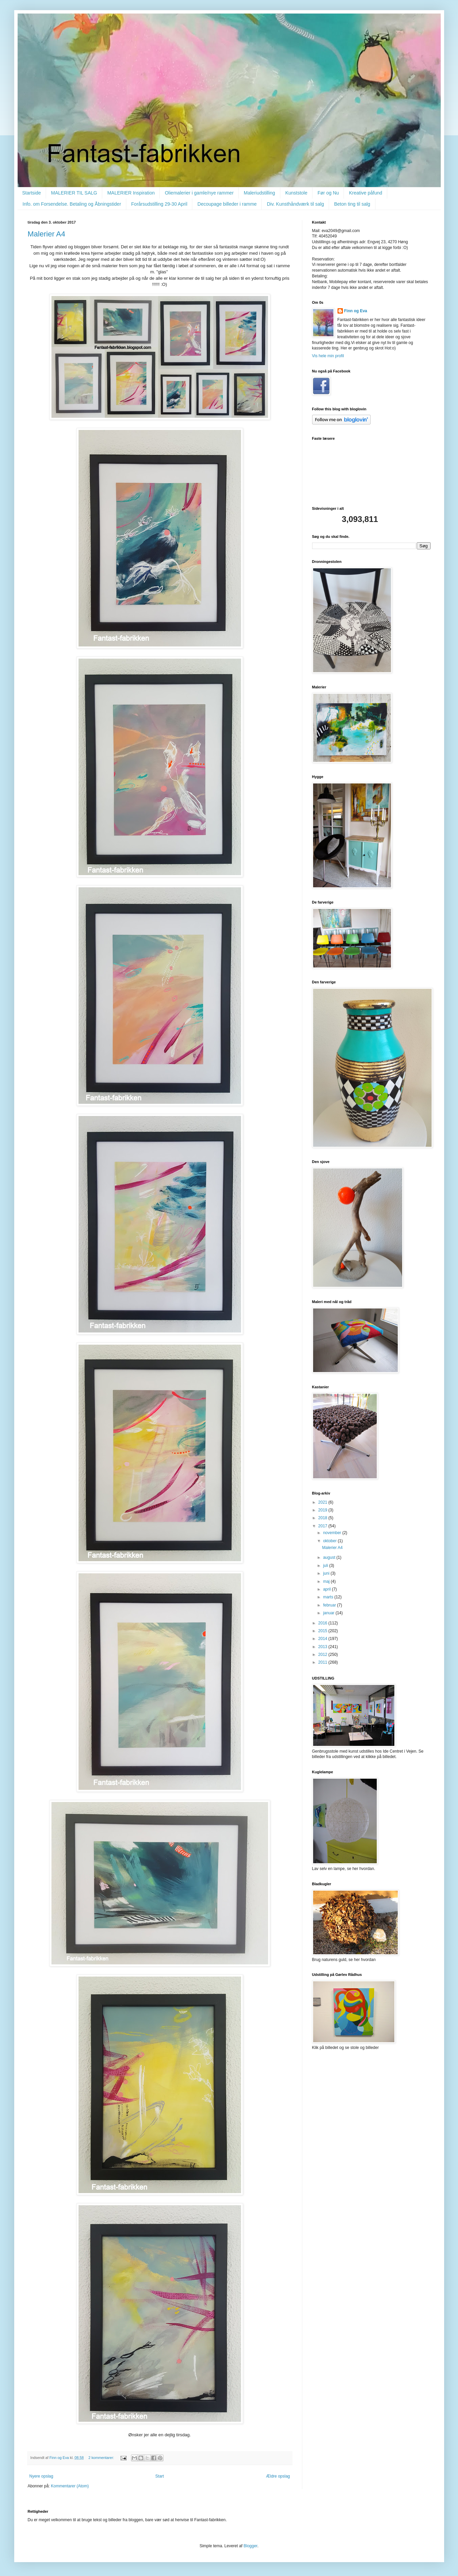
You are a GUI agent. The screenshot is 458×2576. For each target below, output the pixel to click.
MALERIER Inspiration (131, 193)
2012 (323, 1654)
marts (328, 1597)
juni (326, 1573)
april (327, 1589)
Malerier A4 (46, 234)
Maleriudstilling (259, 193)
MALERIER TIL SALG (74, 193)
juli (326, 1565)
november (332, 1532)
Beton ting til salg (352, 204)
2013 (323, 1646)
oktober (330, 1540)
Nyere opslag (41, 2476)
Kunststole (296, 193)
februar (330, 1605)
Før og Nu (328, 193)
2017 (323, 1526)
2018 (323, 1517)
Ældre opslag (278, 2476)
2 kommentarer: (101, 2458)
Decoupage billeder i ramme (227, 204)
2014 (323, 1638)
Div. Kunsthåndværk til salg (295, 204)
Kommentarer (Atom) (70, 2486)
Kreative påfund (365, 193)
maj (327, 1581)
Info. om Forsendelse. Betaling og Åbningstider (72, 204)
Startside (31, 193)
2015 (323, 1630)
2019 (323, 1510)
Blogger (251, 2546)
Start (159, 2476)
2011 (323, 1662)
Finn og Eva (355, 311)
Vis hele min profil (328, 356)
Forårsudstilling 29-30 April (159, 204)
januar (329, 1613)
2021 (323, 1502)
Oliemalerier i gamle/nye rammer (199, 193)
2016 (323, 1623)
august (329, 1557)
